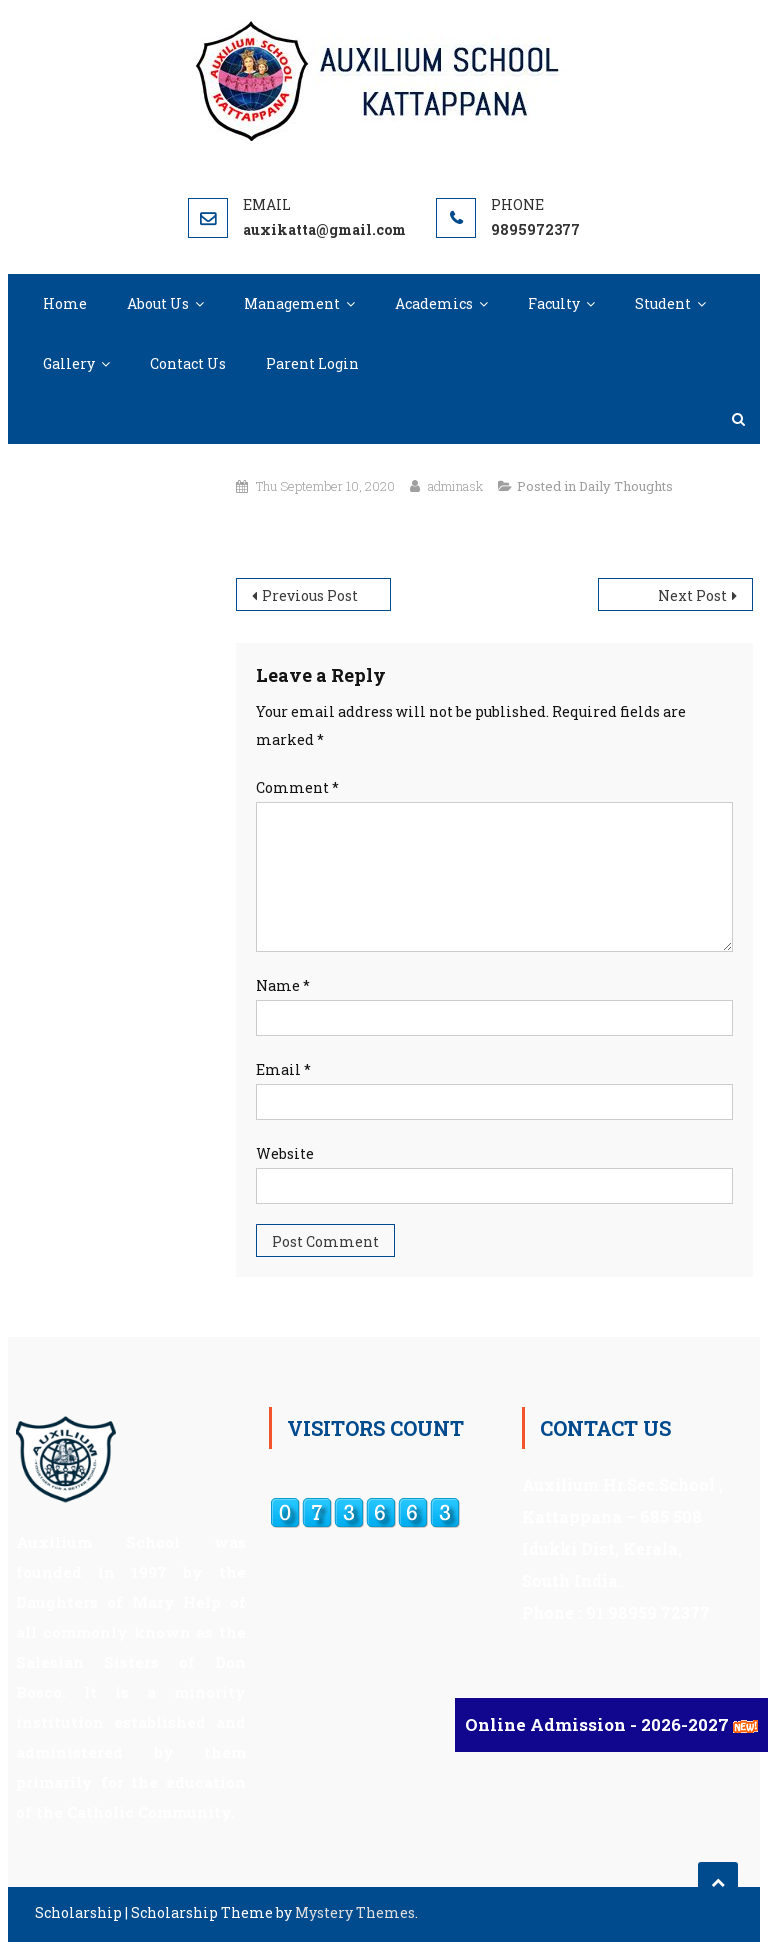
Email (283, 1069)
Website (285, 1153)
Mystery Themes (355, 1912)
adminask (455, 486)
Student (663, 303)
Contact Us (188, 363)
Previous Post (310, 595)
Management (292, 303)
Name (283, 985)
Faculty (554, 303)
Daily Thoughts (626, 486)
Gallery (69, 363)
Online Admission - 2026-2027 (599, 1724)
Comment (297, 787)
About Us (158, 303)
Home (65, 303)
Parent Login (312, 363)
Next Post (692, 595)
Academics (434, 303)
